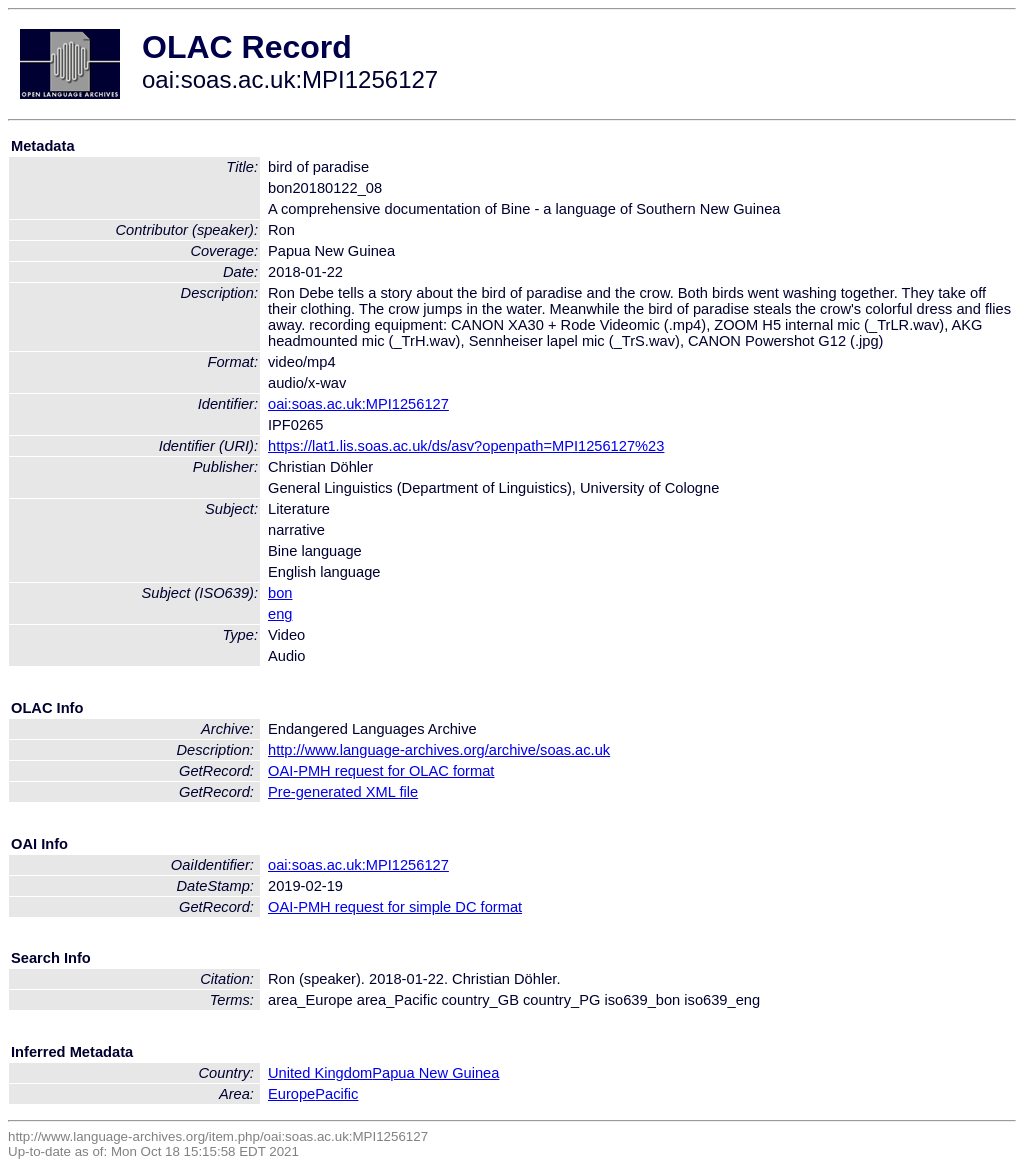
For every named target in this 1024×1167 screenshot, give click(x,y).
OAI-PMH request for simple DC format (395, 907)
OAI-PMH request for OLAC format (381, 771)
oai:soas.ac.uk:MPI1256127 (358, 404)
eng (280, 614)
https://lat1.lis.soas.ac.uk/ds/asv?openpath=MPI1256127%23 (466, 446)
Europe (291, 1094)
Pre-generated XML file (343, 792)
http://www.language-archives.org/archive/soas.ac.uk (439, 750)
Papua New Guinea (435, 1073)
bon (280, 593)
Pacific (336, 1094)
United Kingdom (320, 1073)
